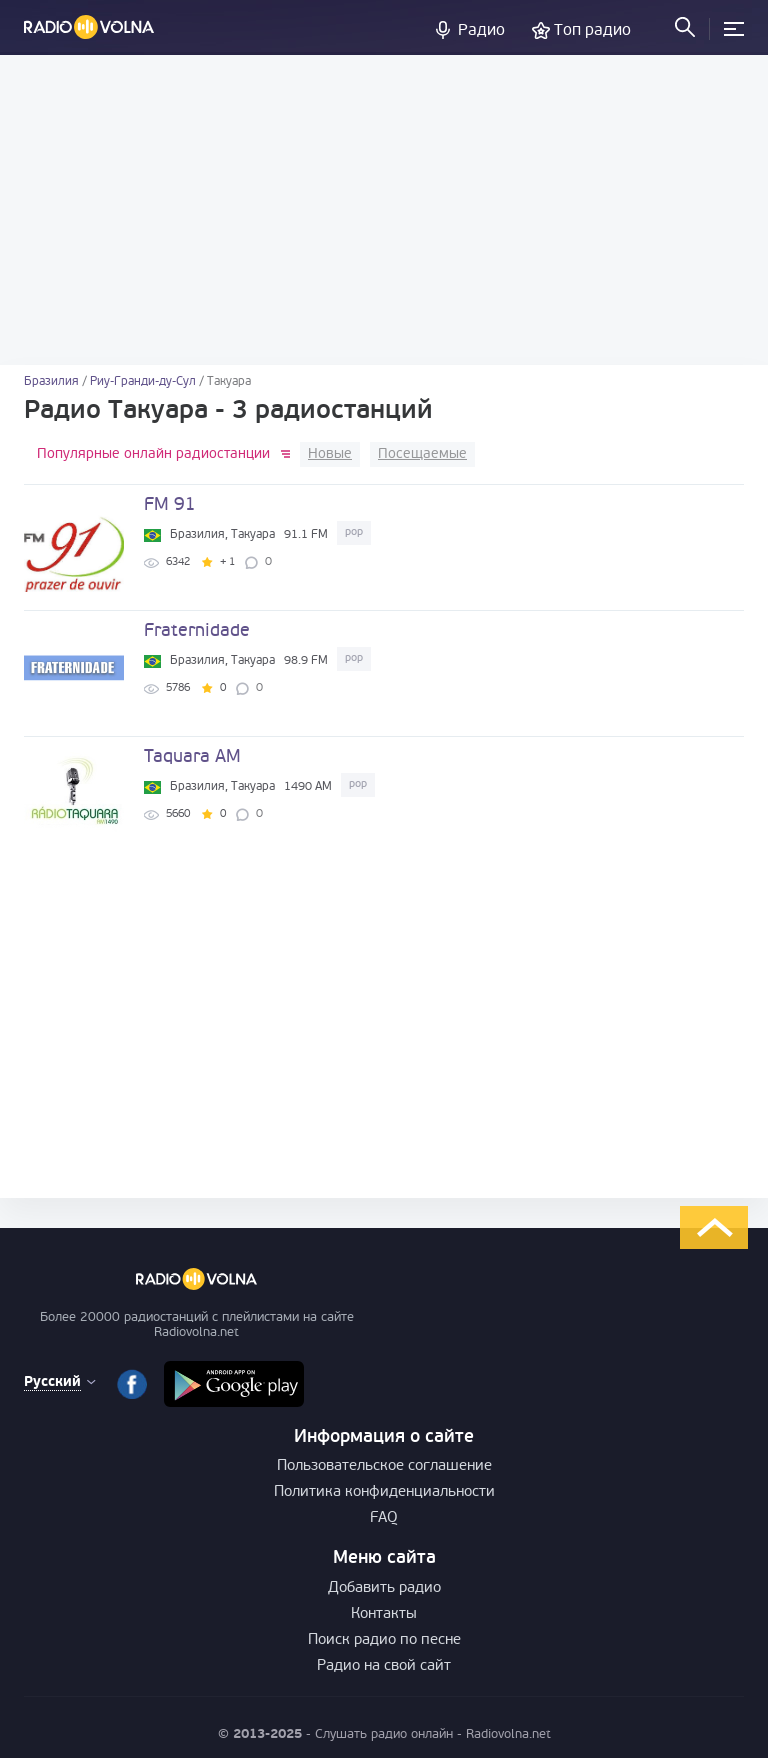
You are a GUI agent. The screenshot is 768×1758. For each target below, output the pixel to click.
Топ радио (592, 31)
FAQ (384, 1518)
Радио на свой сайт (384, 1666)
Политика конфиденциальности (384, 1492)
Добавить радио (384, 1588)
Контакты (384, 1614)
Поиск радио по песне (384, 1640)
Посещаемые (422, 454)
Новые (330, 454)
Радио (481, 31)
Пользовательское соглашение (384, 1466)
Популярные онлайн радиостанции (153, 454)
